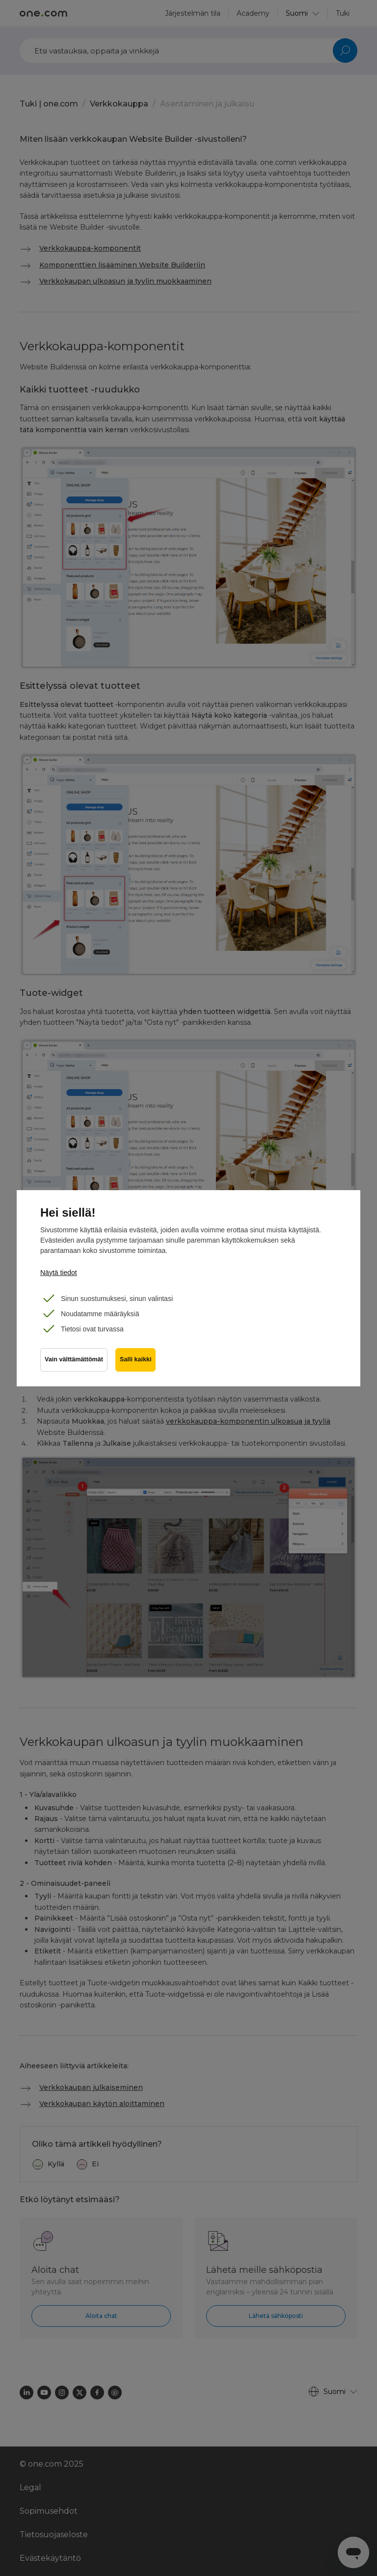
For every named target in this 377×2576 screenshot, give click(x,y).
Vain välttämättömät (74, 1359)
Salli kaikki (135, 1359)
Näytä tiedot (58, 1272)
